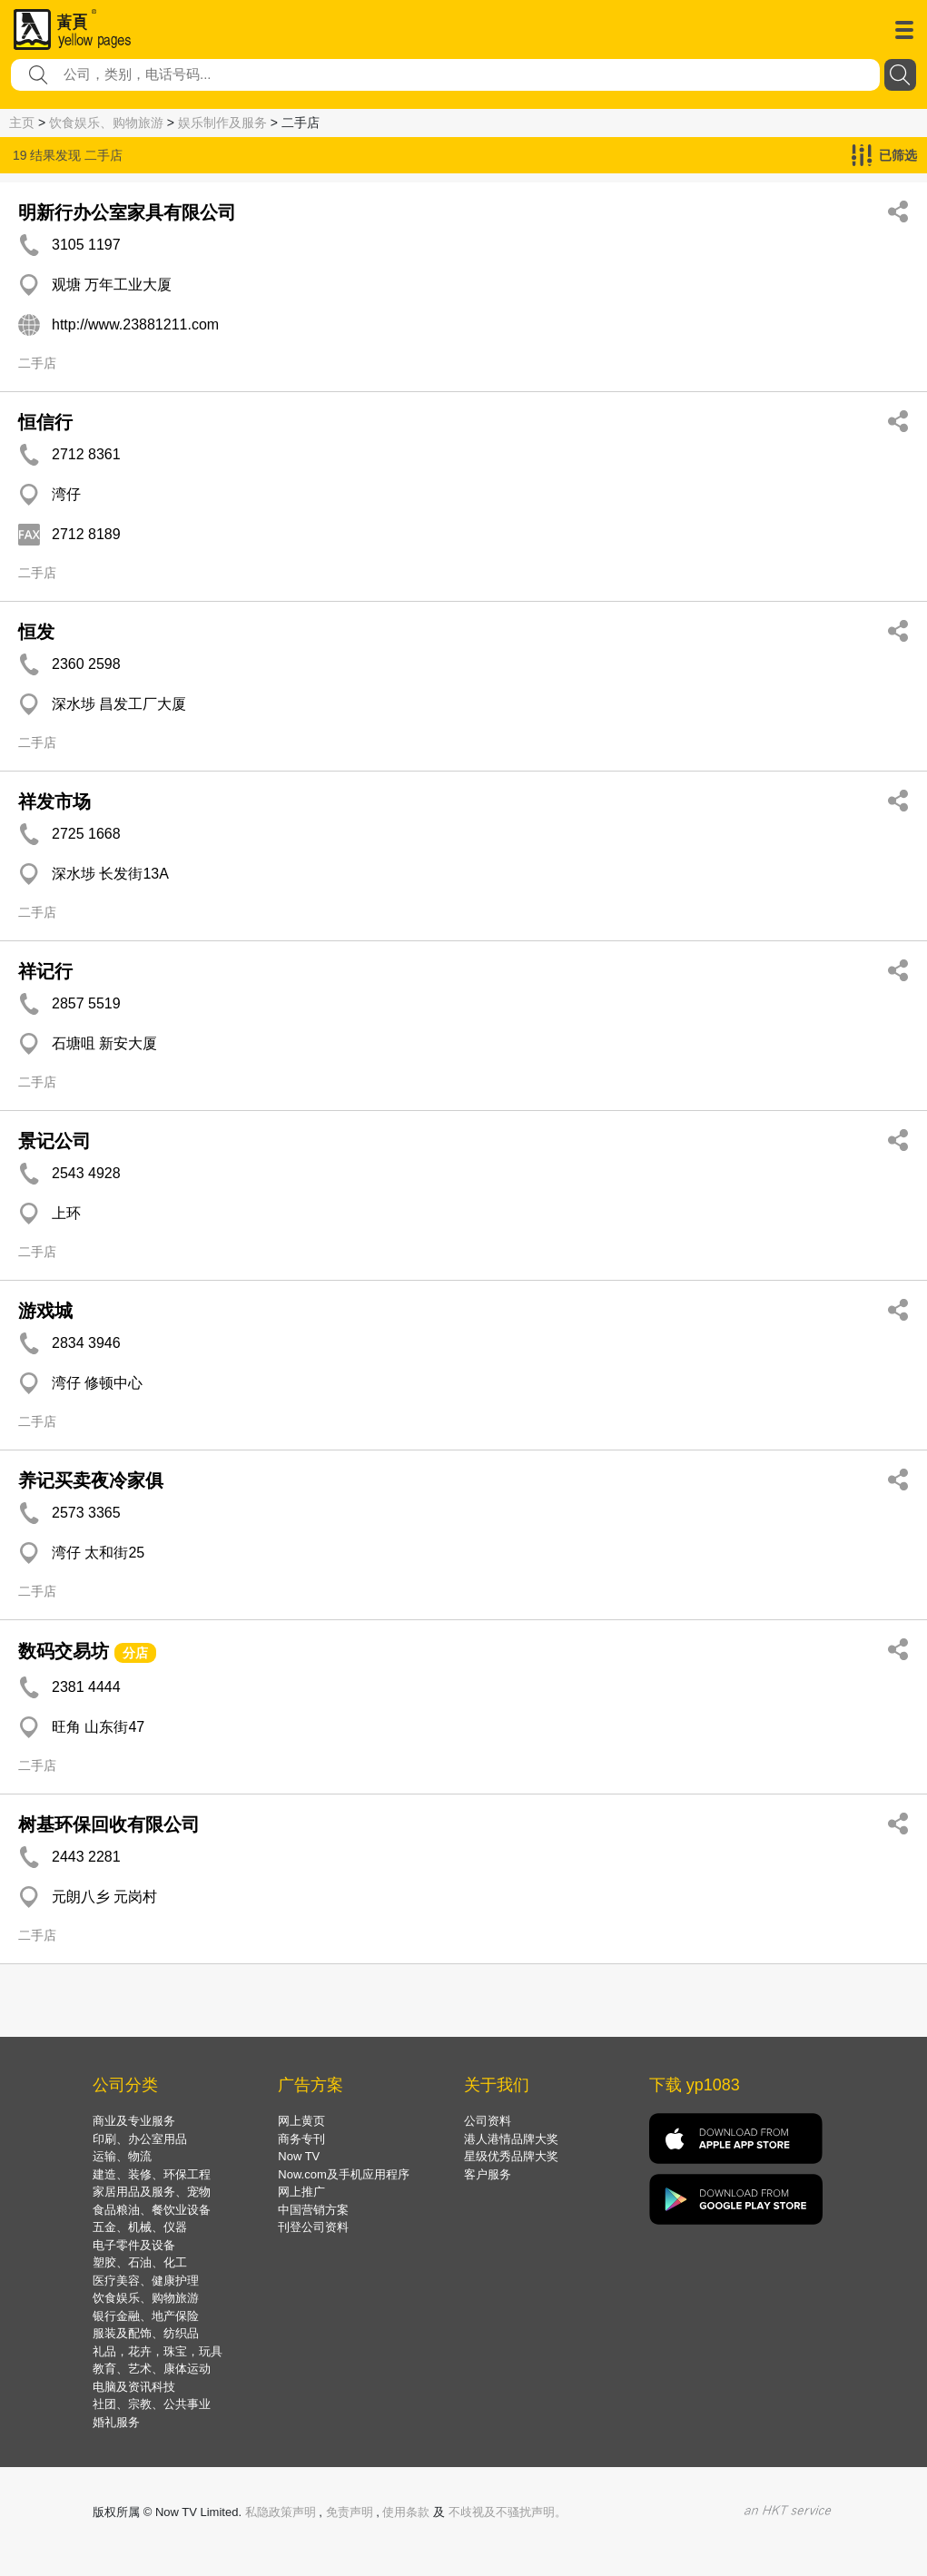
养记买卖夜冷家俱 (90, 1480)
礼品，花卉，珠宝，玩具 (157, 2351)
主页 (22, 122)
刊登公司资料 (313, 2227)
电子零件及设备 (134, 2245)
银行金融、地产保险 (146, 2316)
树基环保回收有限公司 (109, 1824)
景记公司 (54, 1141)
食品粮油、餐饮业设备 (152, 2210)
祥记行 (45, 971)
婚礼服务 (116, 2422)
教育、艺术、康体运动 (152, 2368)
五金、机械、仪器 (140, 2227)
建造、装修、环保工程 (152, 2174)
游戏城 (45, 1311)
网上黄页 (301, 2121)
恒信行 (45, 422)
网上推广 (301, 2191)
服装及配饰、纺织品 (146, 2333)
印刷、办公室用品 (140, 2139)
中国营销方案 (313, 2210)
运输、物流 (122, 2156)
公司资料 (487, 2121)
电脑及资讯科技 (134, 2387)
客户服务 (487, 2174)
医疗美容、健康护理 (146, 2280)
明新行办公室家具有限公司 (127, 212)
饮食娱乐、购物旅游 (106, 122)
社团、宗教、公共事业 (152, 2404)
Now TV (299, 2156)
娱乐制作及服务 (222, 122)
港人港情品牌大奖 (511, 2139)
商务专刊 (301, 2139)
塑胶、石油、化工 (140, 2262)
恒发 (36, 632)
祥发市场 (54, 801)
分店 (135, 1653)
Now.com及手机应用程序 (343, 2174)
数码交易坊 (63, 1651)
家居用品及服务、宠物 (152, 2191)
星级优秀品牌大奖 (511, 2156)
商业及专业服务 (134, 2121)
